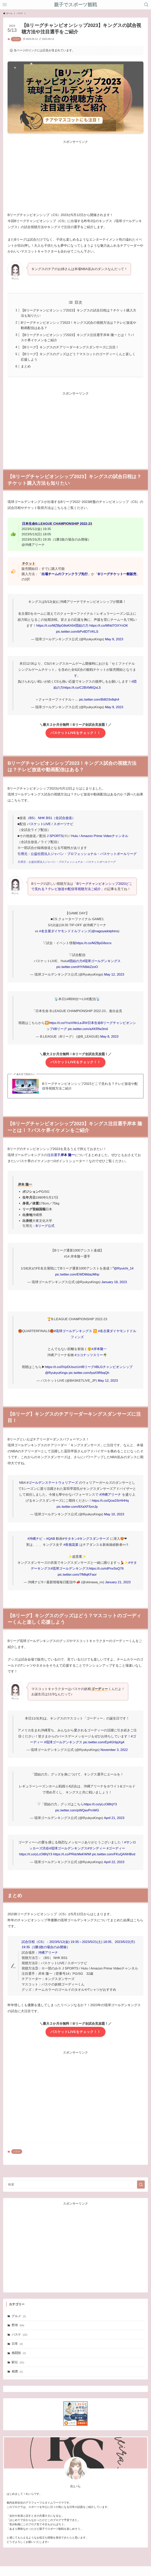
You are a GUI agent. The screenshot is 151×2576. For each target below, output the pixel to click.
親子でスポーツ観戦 (75, 4)
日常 (17, 2343)
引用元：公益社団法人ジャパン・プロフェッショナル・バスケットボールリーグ (77, 854)
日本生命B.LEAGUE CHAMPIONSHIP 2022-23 (57, 524)
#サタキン (69, 1539)
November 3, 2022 (114, 1750)
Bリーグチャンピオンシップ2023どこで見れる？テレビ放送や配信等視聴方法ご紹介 (90, 1086)
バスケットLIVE (38, 824)
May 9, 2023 (114, 707)
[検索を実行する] (141, 2184)
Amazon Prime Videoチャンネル (104, 836)
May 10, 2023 (114, 1514)
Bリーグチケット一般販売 (117, 574)
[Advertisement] (75, 171)
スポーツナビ (63, 824)
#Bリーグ (60, 1029)
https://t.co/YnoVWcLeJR (67, 1023)
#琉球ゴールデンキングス (102, 961)
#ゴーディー (116, 1848)
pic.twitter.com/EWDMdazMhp (77, 1274)
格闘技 (19, 2353)
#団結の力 (80, 625)
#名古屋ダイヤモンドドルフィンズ (64, 931)
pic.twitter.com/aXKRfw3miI (88, 1029)
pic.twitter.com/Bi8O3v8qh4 (99, 699)
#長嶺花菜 (70, 1545)
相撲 (17, 2371)
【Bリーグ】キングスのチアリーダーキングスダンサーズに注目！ (70, 347)
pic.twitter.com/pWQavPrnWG (77, 1810)
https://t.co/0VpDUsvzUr (62, 1367)
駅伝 (18, 2362)
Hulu (75, 836)
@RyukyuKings (56, 1373)
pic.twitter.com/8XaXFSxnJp (77, 1507)
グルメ (19, 2316)
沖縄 (41, 1952)
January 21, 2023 (118, 1582)
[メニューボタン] (4, 4)
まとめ (26, 366)
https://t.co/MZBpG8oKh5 (54, 625)
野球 (18, 2325)
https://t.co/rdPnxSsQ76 (106, 1568)
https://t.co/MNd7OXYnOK (108, 625)
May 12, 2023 (114, 974)
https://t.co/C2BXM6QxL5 (82, 687)
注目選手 (61, 1155)
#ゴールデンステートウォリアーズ (52, 1483)
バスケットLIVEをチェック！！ (75, 733)
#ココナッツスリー (89, 1355)
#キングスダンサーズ (93, 1539)
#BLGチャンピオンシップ (113, 1367)
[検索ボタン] (146, 4)
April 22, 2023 (114, 1862)
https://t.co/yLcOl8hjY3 (100, 1804)
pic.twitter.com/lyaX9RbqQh (89, 1373)
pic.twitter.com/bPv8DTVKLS (77, 631)
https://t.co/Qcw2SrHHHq (110, 1500)
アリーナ (51, 1952)
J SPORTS (55, 836)
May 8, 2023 (114, 639)
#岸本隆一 (98, 1349)
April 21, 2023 (114, 1818)
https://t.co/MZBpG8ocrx (93, 943)
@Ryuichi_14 (123, 1268)
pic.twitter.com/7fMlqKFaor (77, 1574)
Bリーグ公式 (45, 1226)
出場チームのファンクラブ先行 (64, 574)
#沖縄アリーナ (110, 1494)
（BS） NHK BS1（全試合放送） (50, 818)
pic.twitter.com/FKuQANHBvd (113, 1854)
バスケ (16, 39)
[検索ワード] (75, 2184)
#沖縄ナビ (34, 1539)
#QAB (50, 1539)
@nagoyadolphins (105, 931)
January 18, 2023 (114, 1282)
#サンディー (96, 1848)
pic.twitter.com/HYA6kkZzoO (77, 967)
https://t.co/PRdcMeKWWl (72, 1854)
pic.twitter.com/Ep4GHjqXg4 (104, 1742)
